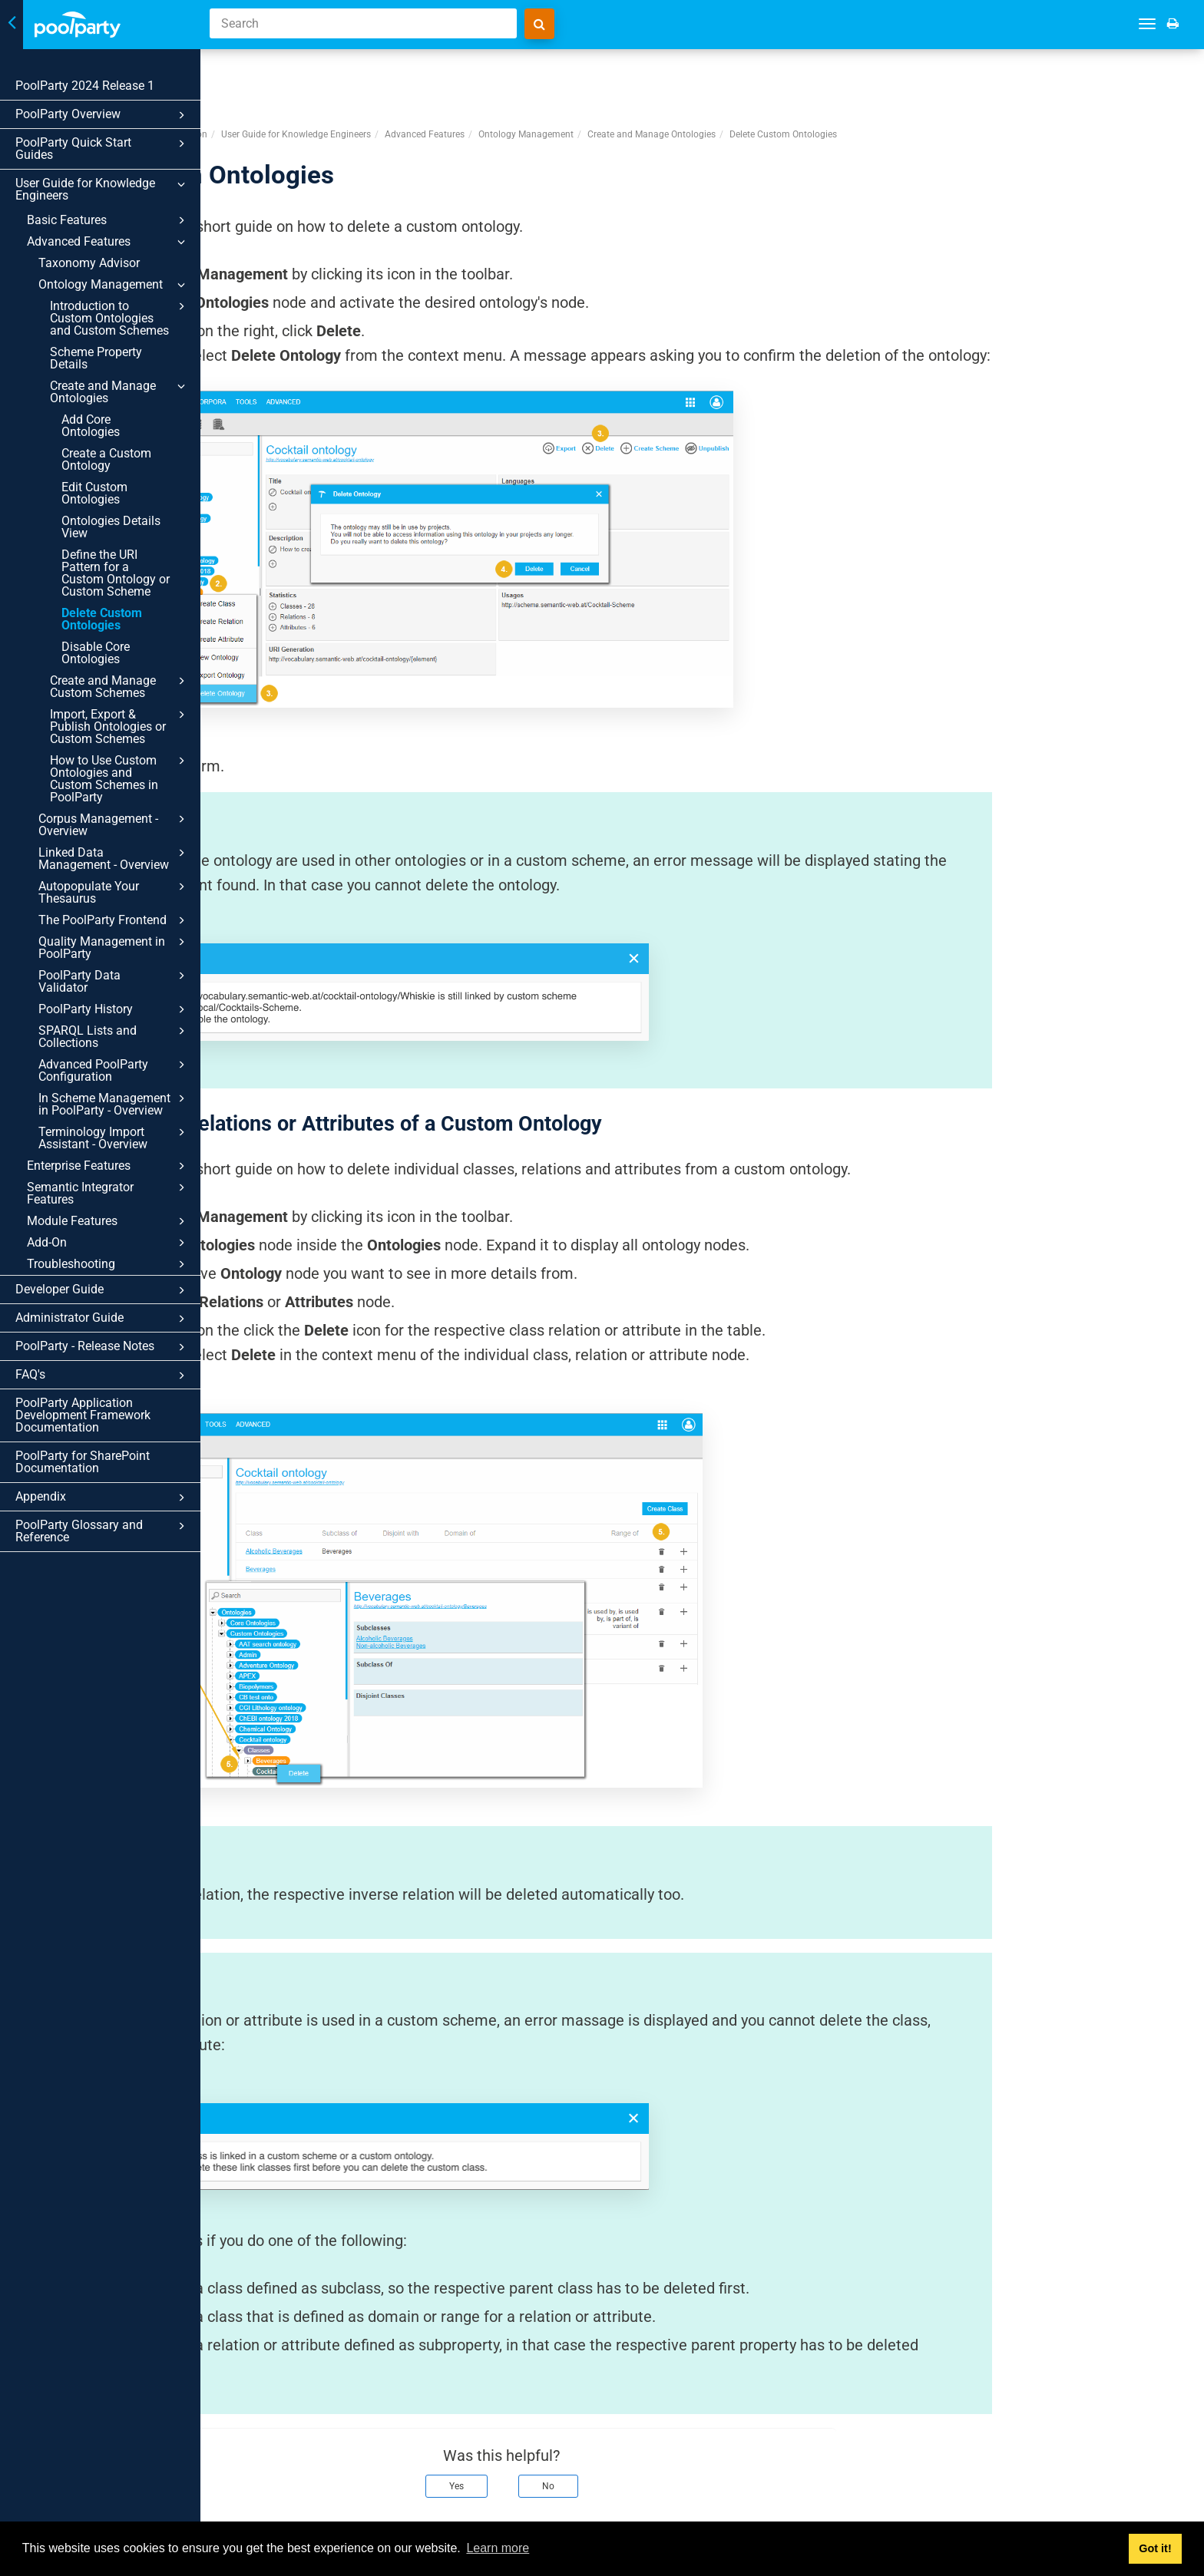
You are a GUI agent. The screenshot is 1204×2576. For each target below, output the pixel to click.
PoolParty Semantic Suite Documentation (321, 76)
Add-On (108, 1242)
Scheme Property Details (96, 358)
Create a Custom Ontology (106, 459)
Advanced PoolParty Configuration (114, 1070)
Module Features (108, 1221)
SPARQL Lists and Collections (114, 1036)
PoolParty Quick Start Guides (102, 148)
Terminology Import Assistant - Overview (114, 1137)
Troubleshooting (108, 1264)
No (749, 2427)
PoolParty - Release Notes (102, 1347)
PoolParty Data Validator (114, 981)
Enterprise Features (108, 1166)
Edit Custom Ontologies (94, 493)
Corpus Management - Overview (114, 824)
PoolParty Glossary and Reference (102, 1531)
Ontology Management (114, 284)
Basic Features (108, 220)
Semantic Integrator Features (108, 1193)
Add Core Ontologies (90, 425)
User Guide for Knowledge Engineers (102, 189)
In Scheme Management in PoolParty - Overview (114, 1104)
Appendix (102, 1497)
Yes (657, 2427)
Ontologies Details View (110, 527)
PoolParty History (114, 1009)
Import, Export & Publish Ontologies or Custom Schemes (120, 726)
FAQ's (102, 1375)
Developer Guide (102, 1290)
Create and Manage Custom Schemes (120, 686)
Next (1171, 2505)
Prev (255, 2505)
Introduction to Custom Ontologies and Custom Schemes (120, 318)
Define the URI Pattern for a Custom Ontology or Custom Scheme (115, 573)
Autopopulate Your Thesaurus (114, 892)
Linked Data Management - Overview (114, 858)
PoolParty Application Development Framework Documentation (82, 1415)
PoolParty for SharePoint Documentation (82, 1461)
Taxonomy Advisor (89, 263)
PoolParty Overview (102, 115)
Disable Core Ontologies (95, 652)
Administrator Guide (102, 1318)
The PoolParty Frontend (114, 920)
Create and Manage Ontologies (120, 391)
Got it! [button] (1155, 2548)
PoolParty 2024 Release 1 (84, 85)
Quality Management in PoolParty (114, 947)
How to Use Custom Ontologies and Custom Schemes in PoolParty (120, 778)
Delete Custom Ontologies (101, 619)
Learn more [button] (497, 2548)
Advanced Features (108, 241)
